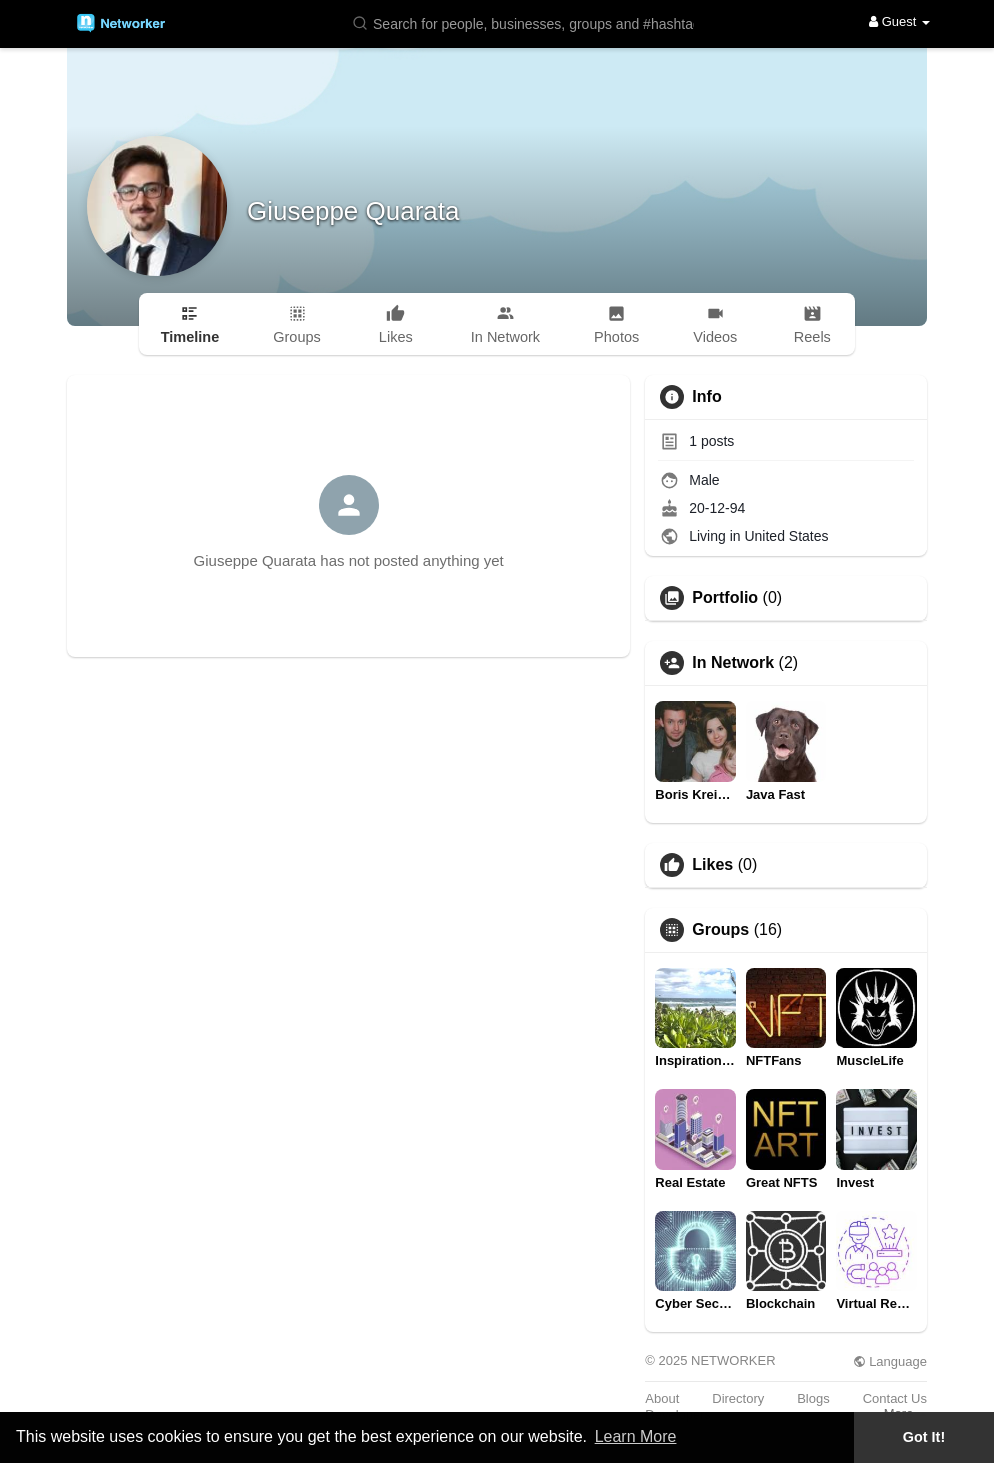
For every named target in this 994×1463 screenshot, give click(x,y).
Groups (720, 930)
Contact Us (895, 1398)
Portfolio (725, 598)
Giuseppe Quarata (353, 211)
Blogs (813, 1398)
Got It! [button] (924, 1437)
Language (890, 1361)
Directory (738, 1398)
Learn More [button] (636, 1436)
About (662, 1398)
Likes (712, 865)
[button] (527, 22)
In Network (733, 663)
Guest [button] (899, 21)
